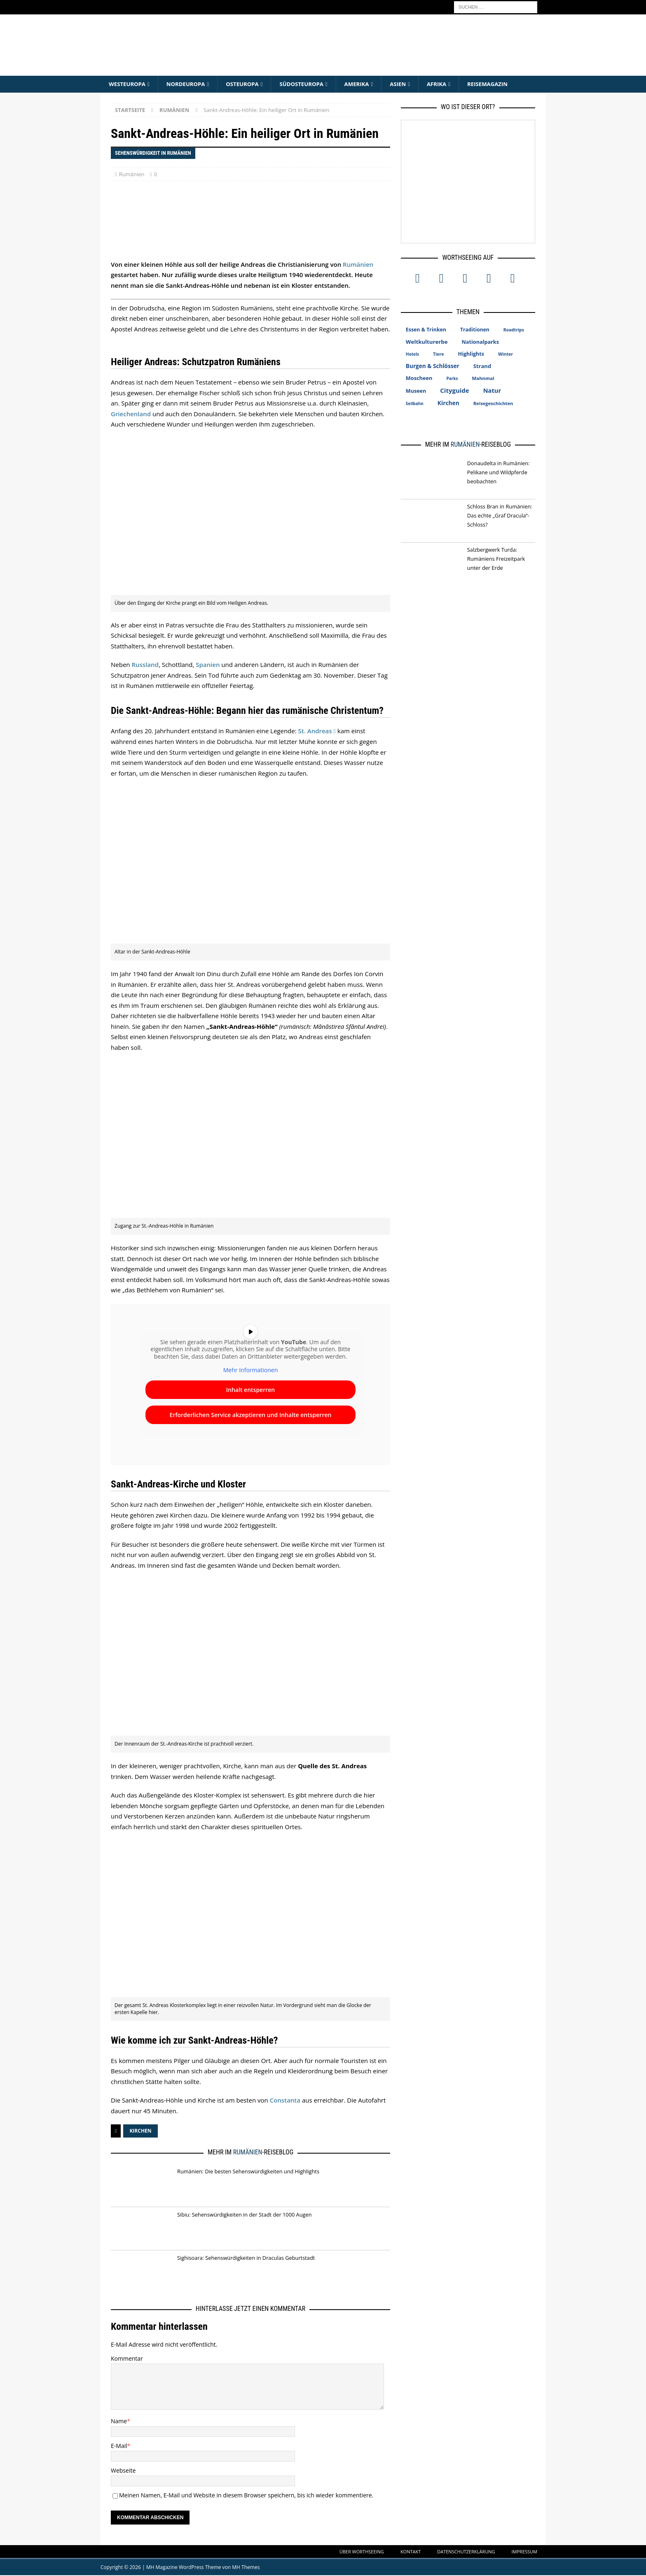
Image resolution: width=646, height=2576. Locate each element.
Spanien (208, 665)
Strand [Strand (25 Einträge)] (482, 366)
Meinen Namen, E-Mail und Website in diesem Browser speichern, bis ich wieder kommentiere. (246, 2496)
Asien (409, 84)
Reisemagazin (502, 84)
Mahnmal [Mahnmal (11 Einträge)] (483, 378)
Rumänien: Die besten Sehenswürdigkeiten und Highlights (248, 2171)
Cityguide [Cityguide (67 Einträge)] (454, 391)
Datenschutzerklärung (466, 2552)
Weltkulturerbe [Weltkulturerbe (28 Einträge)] (427, 342)
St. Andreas (315, 731)
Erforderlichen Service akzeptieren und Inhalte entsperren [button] (251, 1415)
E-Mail (119, 2446)
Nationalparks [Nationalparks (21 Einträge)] (480, 342)
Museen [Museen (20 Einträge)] (416, 391)
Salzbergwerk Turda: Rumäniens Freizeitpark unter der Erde (496, 559)
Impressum (524, 2552)
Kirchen (140, 2131)
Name (119, 2422)
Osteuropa (248, 84)
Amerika (367, 84)
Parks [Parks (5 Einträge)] (452, 379)
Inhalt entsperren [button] (250, 1390)
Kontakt (410, 2552)
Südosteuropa (309, 84)
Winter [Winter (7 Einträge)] (505, 354)
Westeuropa (128, 84)
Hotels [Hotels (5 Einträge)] (412, 354)
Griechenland (131, 414)
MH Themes (246, 2567)
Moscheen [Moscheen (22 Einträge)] (419, 378)
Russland (144, 665)
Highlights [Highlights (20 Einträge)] (471, 354)
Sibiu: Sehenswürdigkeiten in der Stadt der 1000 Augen (244, 2215)
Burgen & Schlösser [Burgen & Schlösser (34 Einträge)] (432, 366)
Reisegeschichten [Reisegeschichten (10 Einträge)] (493, 404)
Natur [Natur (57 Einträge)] (492, 391)
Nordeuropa (189, 84)
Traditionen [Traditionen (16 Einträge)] (474, 329)
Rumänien (132, 174)
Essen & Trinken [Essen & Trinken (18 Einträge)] (426, 329)
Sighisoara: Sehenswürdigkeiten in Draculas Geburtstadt (246, 2258)
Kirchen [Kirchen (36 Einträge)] (448, 403)
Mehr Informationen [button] (250, 1370)
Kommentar (127, 2359)
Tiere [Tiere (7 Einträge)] (438, 354)
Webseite (123, 2471)
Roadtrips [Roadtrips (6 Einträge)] (513, 330)
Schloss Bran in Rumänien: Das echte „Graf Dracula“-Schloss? (499, 516)
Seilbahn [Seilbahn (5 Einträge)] (415, 404)
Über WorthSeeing (361, 2552)
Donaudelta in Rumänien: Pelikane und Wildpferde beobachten (498, 473)
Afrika (449, 84)
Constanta (285, 2101)
